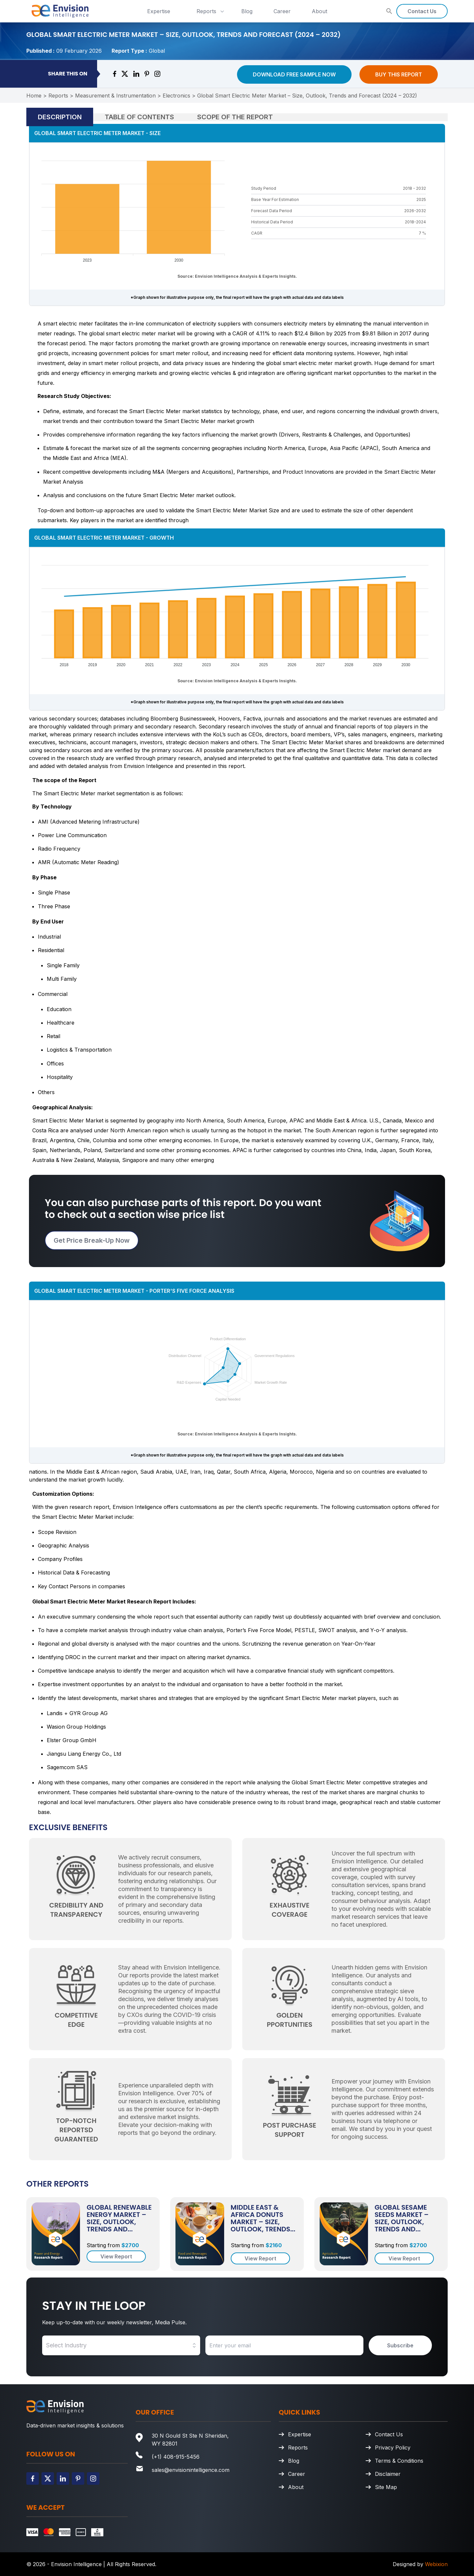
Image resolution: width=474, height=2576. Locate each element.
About (319, 11)
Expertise (158, 11)
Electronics (176, 95)
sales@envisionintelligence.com (190, 2470)
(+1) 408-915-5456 (175, 2456)
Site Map (386, 2487)
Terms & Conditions (399, 2460)
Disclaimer (388, 2474)
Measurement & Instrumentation (115, 95)
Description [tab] (60, 117)
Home (33, 95)
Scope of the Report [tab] (235, 117)
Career (282, 11)
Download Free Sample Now (294, 74)
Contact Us (422, 11)
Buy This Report (398, 74)
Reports (211, 11)
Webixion (436, 2564)
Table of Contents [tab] (139, 117)
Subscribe (400, 2345)
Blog (246, 11)
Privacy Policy (392, 2447)
